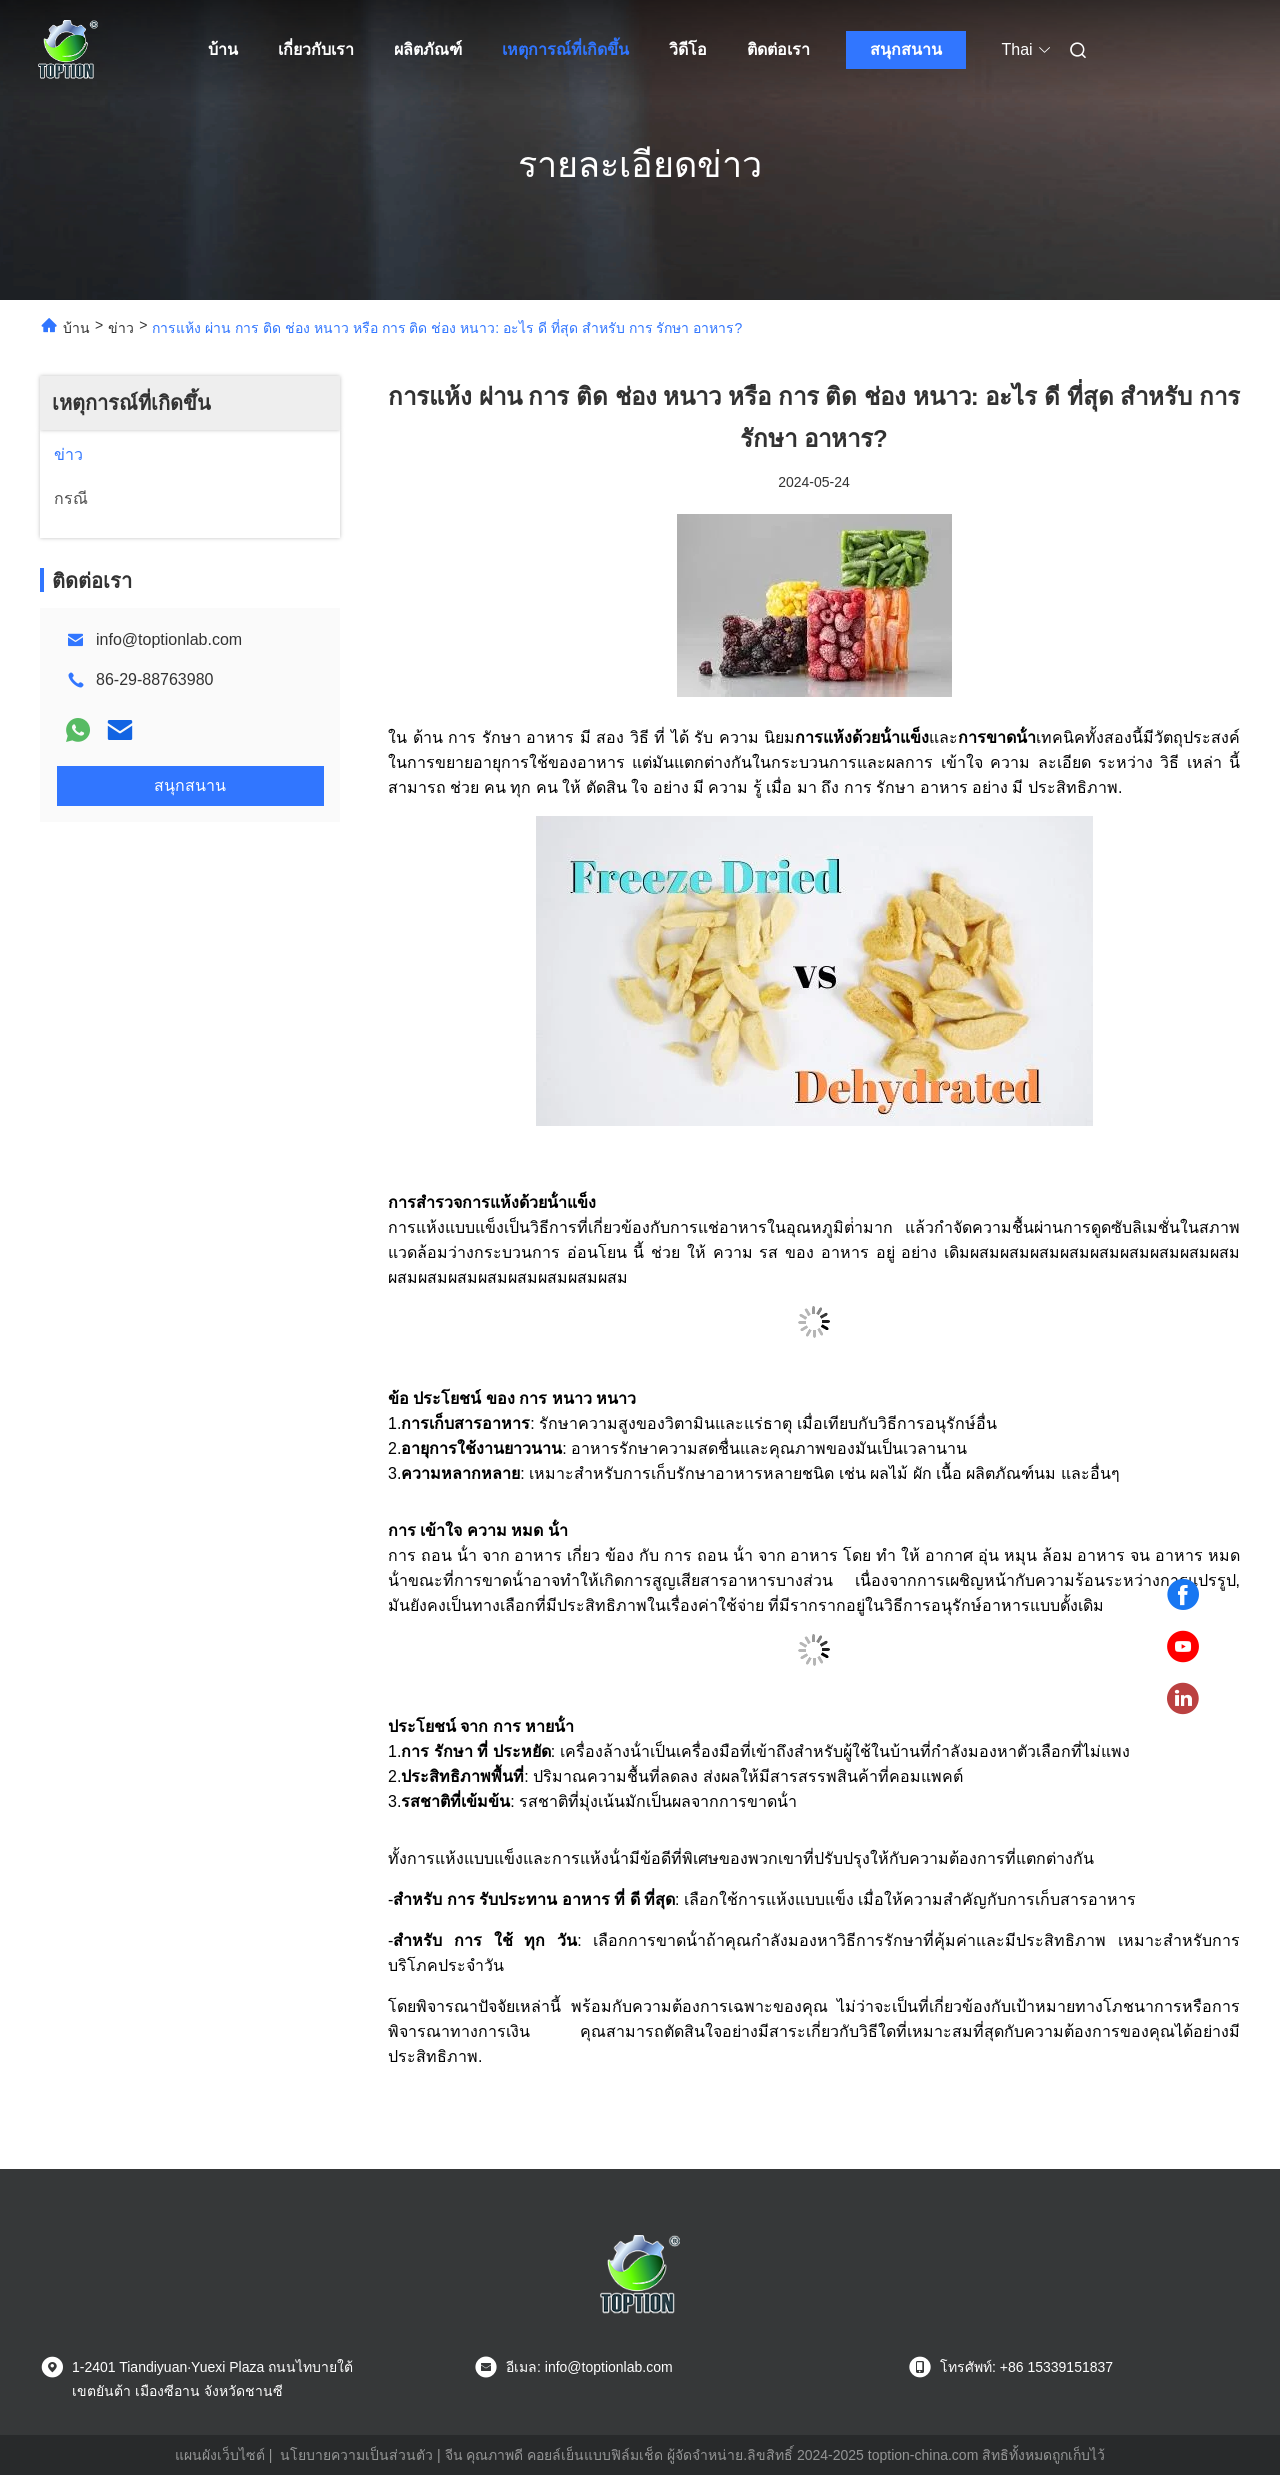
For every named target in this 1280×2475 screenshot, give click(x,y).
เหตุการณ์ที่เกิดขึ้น (565, 49)
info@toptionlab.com (169, 639)
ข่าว (121, 328)
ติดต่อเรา (778, 49)
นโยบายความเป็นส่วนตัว (356, 2455)
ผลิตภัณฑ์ (428, 49)
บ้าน (223, 49)
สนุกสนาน (906, 49)
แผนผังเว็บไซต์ (220, 2455)
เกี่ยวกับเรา (316, 49)
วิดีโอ (688, 49)
